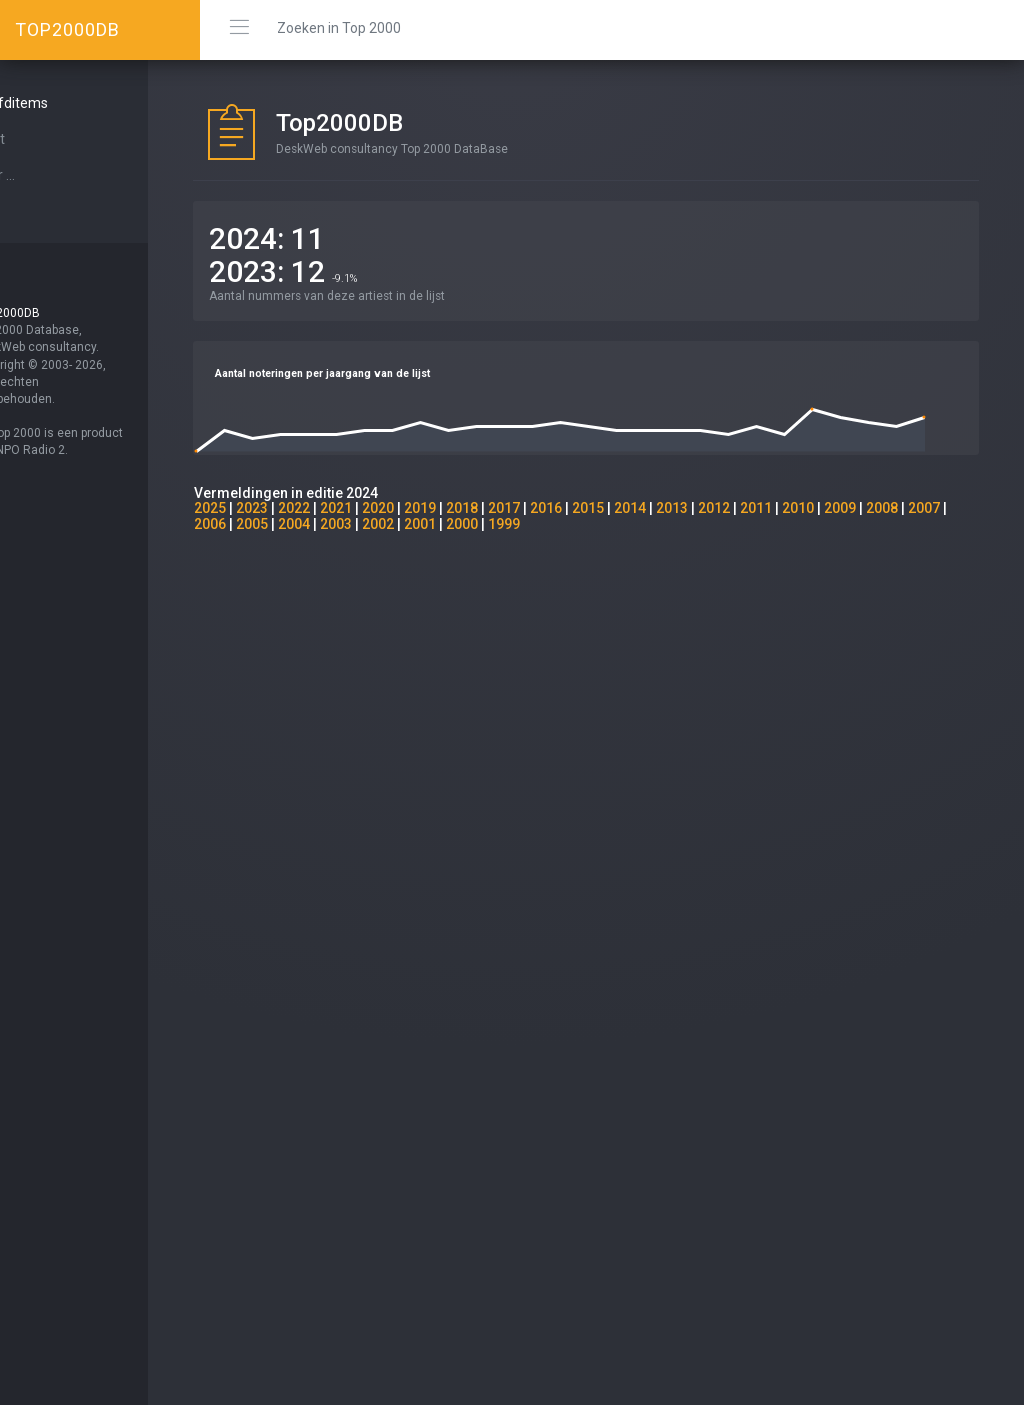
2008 (934, 508)
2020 (430, 508)
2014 (682, 508)
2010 (850, 508)
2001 (514, 524)
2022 (346, 508)
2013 (724, 508)
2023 (304, 508)
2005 (346, 524)
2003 (430, 524)
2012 (766, 508)
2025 (262, 508)
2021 (388, 508)
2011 (808, 508)
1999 (598, 524)
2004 (388, 524)
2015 (640, 508)
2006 (304, 524)
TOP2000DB (67, 29)
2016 (598, 508)
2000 (556, 524)
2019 (472, 508)
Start (41, 139)
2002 (472, 524)
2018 (514, 508)
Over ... (46, 175)
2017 (556, 508)
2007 (262, 524)
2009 (892, 508)
